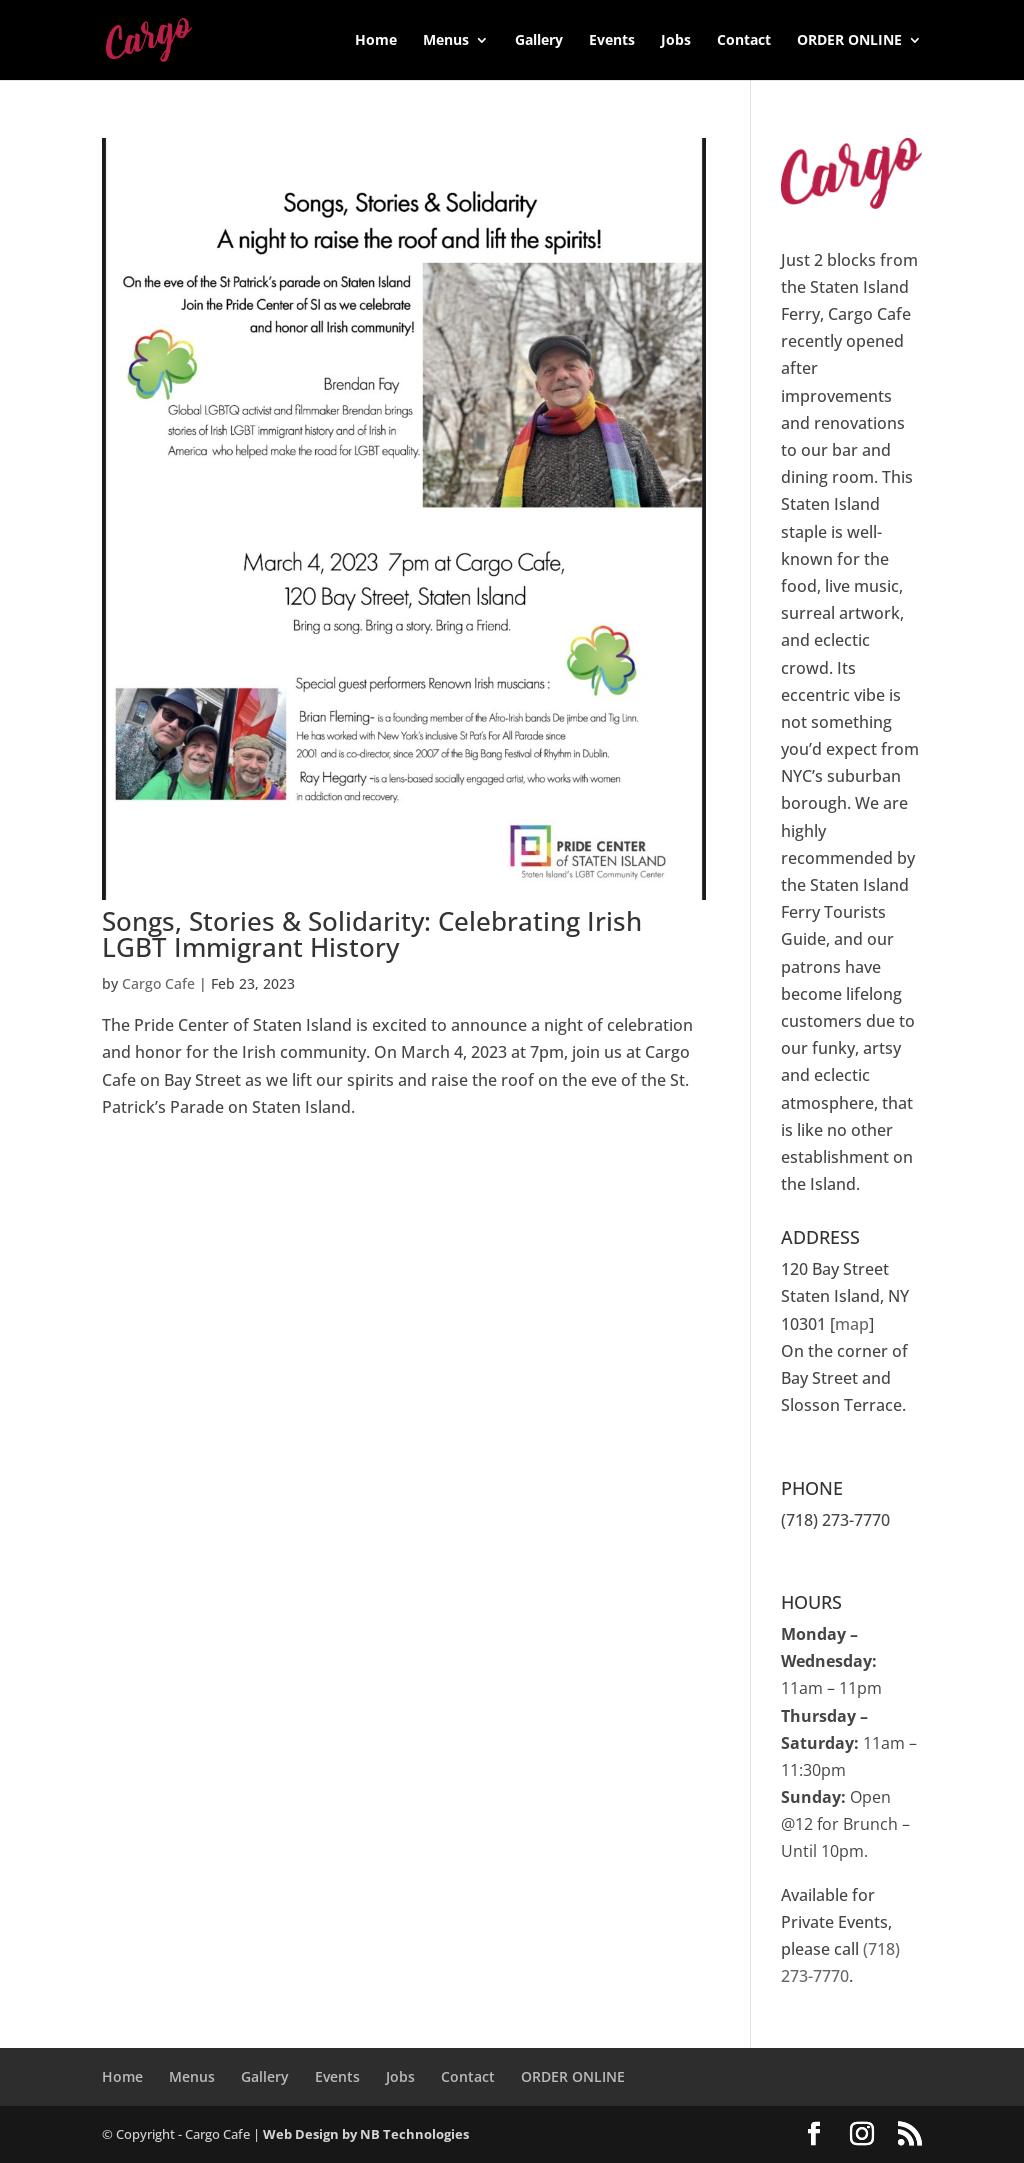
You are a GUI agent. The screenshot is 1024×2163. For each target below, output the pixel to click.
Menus (446, 41)
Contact (744, 41)
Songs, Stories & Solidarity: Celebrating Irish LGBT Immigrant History (372, 934)
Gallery (539, 41)
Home (376, 41)
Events (612, 41)
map (852, 1324)
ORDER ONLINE (849, 41)
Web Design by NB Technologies (366, 2134)
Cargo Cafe (158, 983)
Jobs (676, 41)
